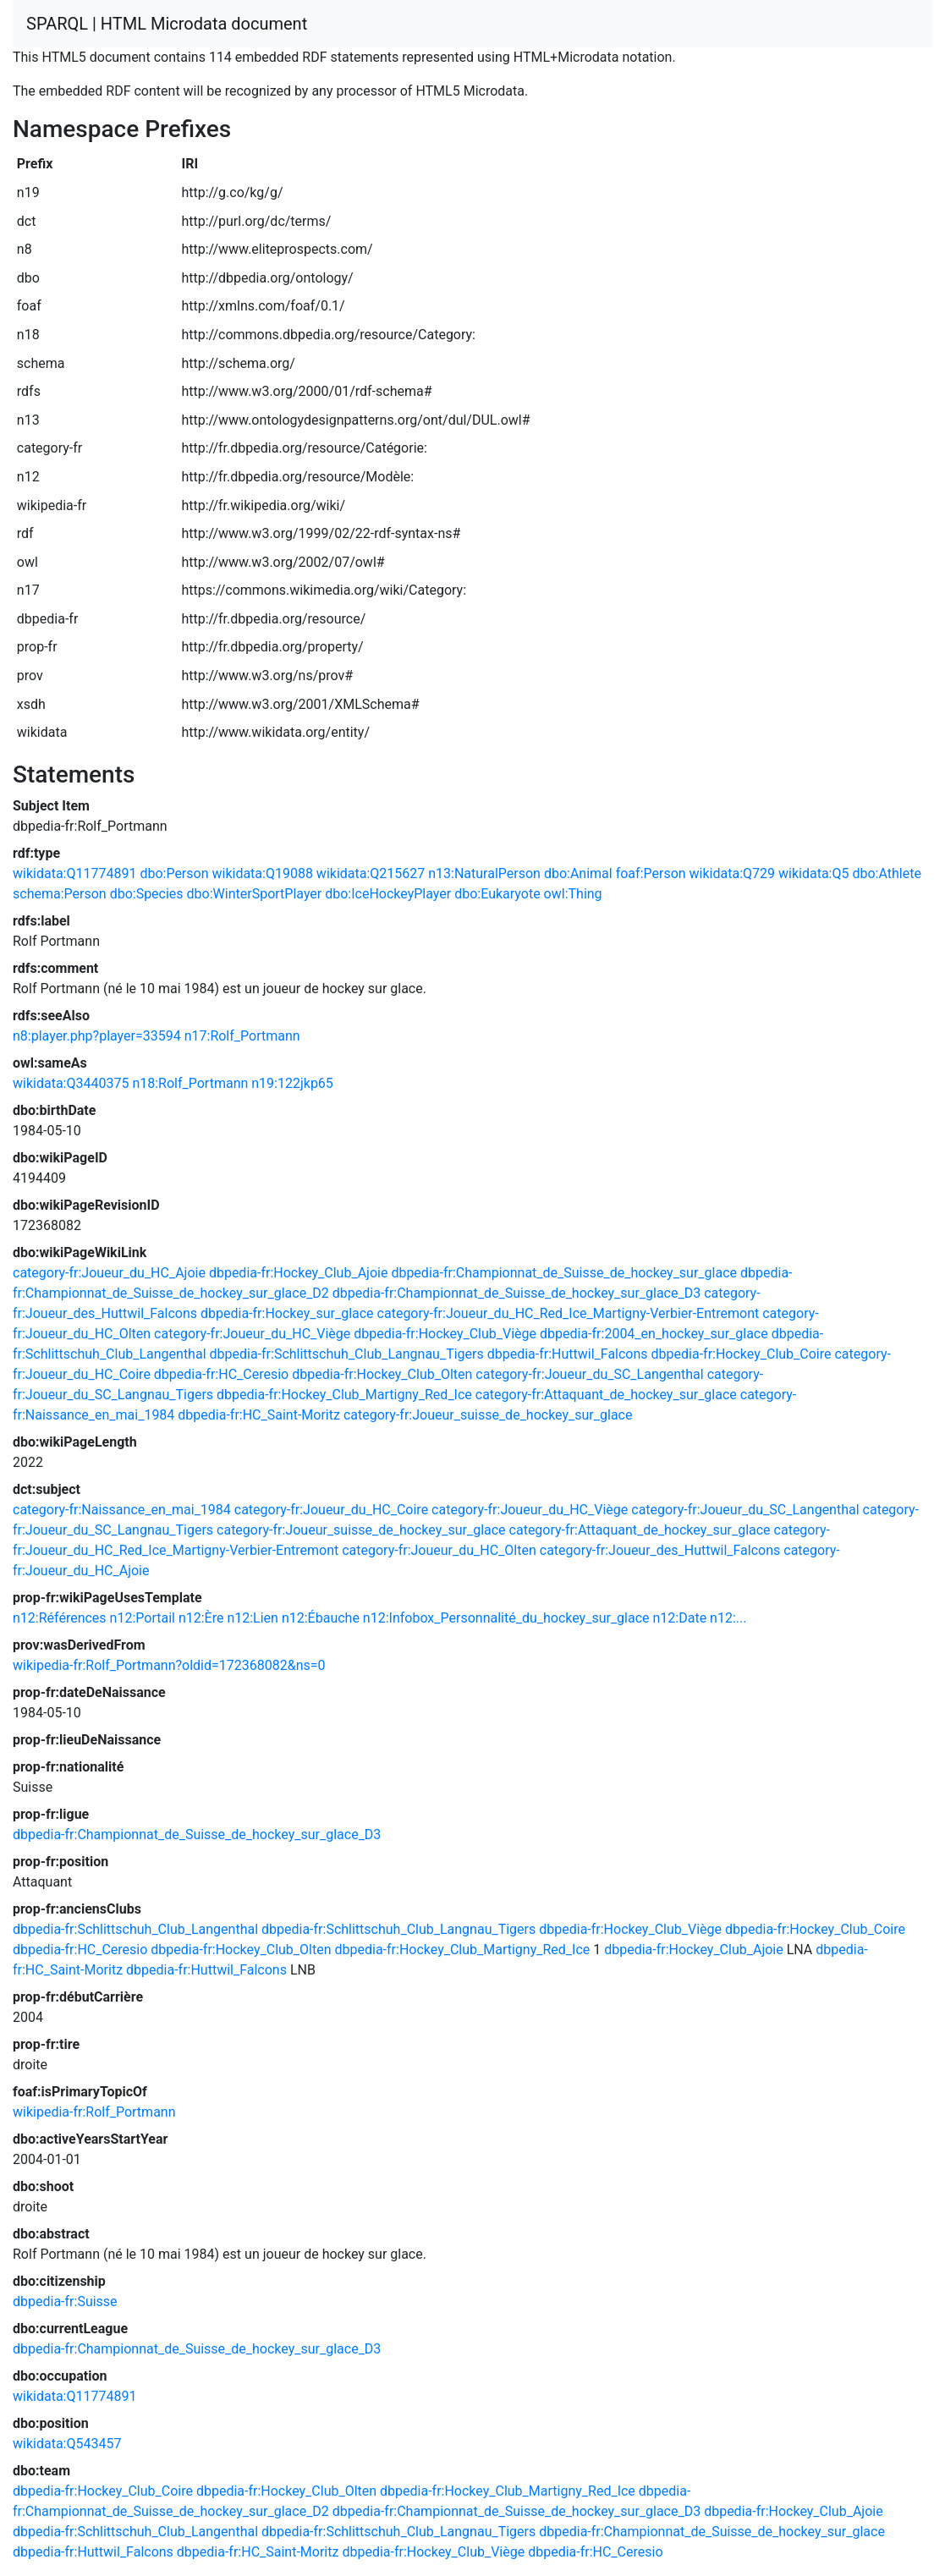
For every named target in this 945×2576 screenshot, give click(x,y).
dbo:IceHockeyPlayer (388, 894)
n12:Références (60, 1618)
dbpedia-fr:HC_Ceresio (221, 1374)
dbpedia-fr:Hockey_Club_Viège (445, 1334)
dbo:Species (147, 894)
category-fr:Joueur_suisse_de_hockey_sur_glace (488, 1415)
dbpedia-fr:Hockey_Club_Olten (382, 1374)
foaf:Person (651, 873)
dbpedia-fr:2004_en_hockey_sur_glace (654, 1334)
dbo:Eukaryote (497, 894)
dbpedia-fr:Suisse (65, 2301)
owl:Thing (573, 894)
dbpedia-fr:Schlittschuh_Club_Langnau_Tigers (347, 1354)
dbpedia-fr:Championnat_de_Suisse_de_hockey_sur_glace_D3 (516, 1293)
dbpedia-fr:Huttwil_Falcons (567, 1354)
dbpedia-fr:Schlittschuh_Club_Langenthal (135, 1929)
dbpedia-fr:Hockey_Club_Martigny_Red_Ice (344, 1395)
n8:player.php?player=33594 (97, 1036)
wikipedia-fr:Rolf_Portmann (94, 2112)
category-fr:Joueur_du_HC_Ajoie (109, 1273)
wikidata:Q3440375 (71, 1083)
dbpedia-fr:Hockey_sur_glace (287, 1313)
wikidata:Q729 (732, 873)
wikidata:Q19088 (262, 873)
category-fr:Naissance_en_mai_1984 (122, 1510)
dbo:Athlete (886, 873)
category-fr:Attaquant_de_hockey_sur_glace (606, 1395)
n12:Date (680, 1618)
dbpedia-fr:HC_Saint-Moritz (259, 1415)
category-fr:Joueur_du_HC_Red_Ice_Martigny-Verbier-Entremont (568, 1313)
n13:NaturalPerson (484, 873)
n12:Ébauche (321, 1618)
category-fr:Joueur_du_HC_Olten (439, 1550)
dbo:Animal (578, 873)
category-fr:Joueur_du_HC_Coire (331, 1510)
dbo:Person (174, 873)
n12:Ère (201, 1618)
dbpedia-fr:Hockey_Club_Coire (741, 1354)
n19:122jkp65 (292, 1083)
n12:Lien (252, 1618)
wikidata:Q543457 (67, 2444)
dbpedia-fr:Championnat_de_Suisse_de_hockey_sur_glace (564, 1273)
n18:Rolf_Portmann (190, 1083)
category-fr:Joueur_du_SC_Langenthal (589, 1374)
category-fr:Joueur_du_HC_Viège (252, 1334)
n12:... (728, 1618)
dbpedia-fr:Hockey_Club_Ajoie (298, 1273)
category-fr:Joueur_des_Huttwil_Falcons (660, 1550)
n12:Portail (142, 1618)
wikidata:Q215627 (370, 873)
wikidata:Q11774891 (74, 873)
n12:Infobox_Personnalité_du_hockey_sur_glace (506, 1618)
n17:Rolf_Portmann (242, 1036)
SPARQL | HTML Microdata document (166, 24)
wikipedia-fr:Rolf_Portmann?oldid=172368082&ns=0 (169, 1665)
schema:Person (60, 894)
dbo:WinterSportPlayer (254, 894)
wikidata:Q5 (813, 873)
